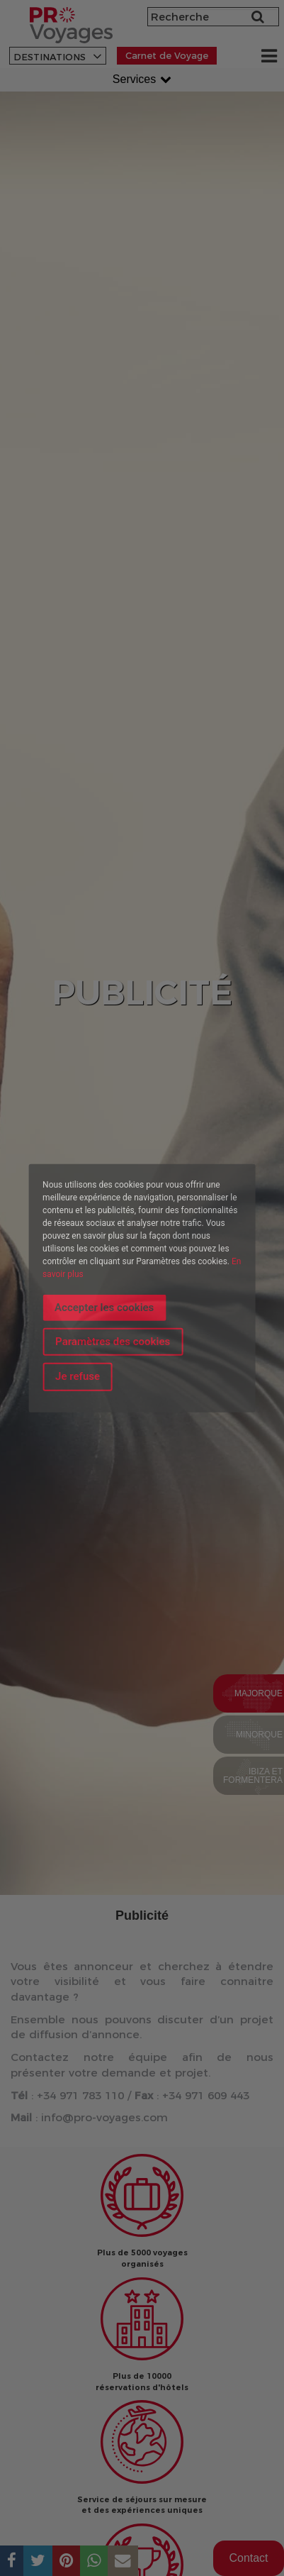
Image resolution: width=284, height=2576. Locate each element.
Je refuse (77, 1376)
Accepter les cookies (104, 1306)
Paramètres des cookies (112, 1341)
